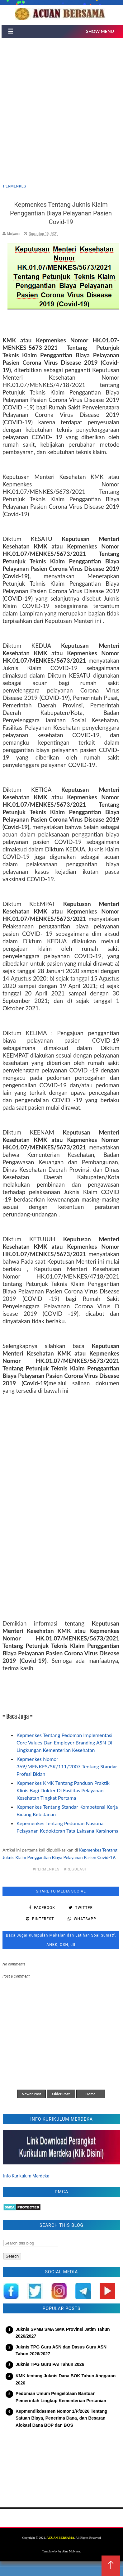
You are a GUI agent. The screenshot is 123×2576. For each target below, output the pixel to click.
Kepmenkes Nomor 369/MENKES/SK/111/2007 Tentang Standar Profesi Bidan (67, 1766)
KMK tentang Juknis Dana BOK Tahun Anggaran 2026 (66, 2379)
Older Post (61, 2093)
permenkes (14, 186)
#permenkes (46, 1869)
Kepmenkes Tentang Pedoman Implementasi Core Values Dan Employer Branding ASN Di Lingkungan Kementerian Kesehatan (64, 1742)
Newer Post (31, 2093)
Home (90, 2093)
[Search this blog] (30, 2243)
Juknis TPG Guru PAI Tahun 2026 (50, 2364)
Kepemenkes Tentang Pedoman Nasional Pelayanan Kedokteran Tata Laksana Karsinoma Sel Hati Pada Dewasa (68, 1830)
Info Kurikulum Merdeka (26, 2175)
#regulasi (75, 1869)
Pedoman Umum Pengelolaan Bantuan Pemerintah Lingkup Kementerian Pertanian (61, 2397)
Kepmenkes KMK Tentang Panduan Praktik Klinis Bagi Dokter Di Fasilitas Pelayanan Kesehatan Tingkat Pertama (63, 1790)
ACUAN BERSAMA (60, 2537)
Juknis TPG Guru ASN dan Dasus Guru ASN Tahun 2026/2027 (61, 2350)
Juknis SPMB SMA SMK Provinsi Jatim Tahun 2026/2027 (63, 2333)
